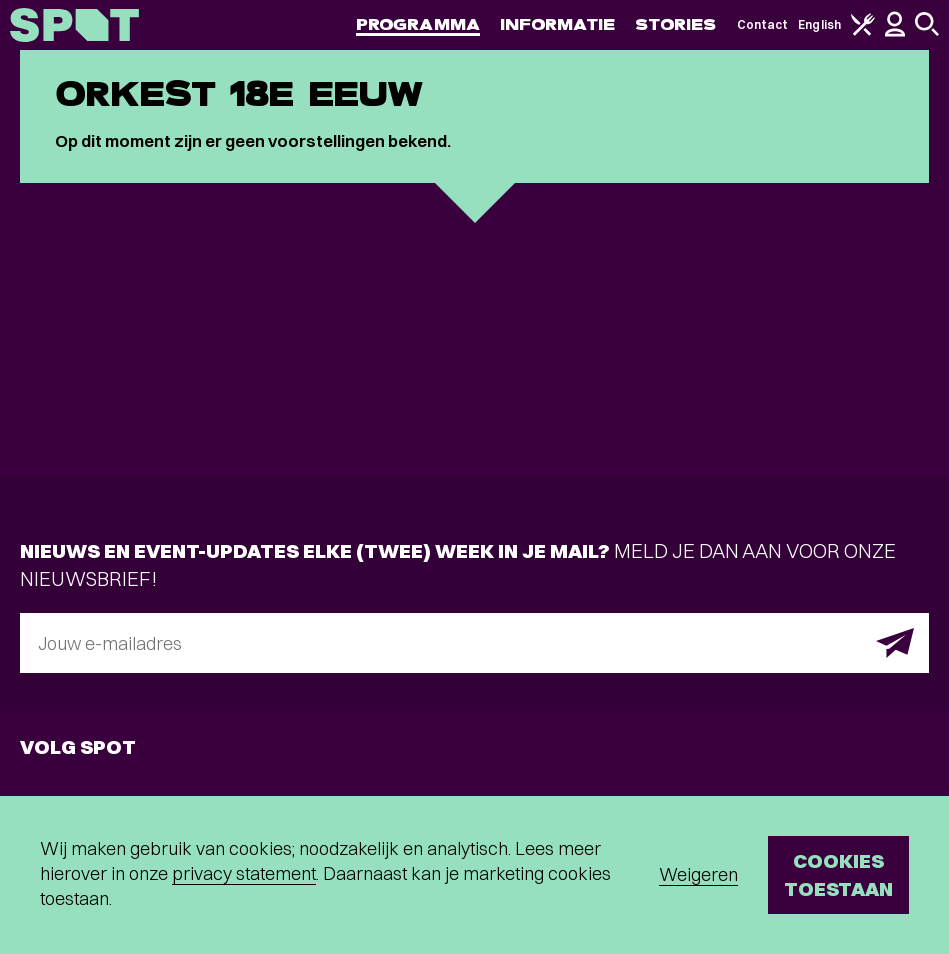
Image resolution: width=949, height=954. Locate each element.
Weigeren (698, 874)
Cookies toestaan (838, 874)
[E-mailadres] (474, 643)
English (819, 24)
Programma (418, 24)
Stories (676, 24)
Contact (763, 24)
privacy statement (244, 873)
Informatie (557, 24)
